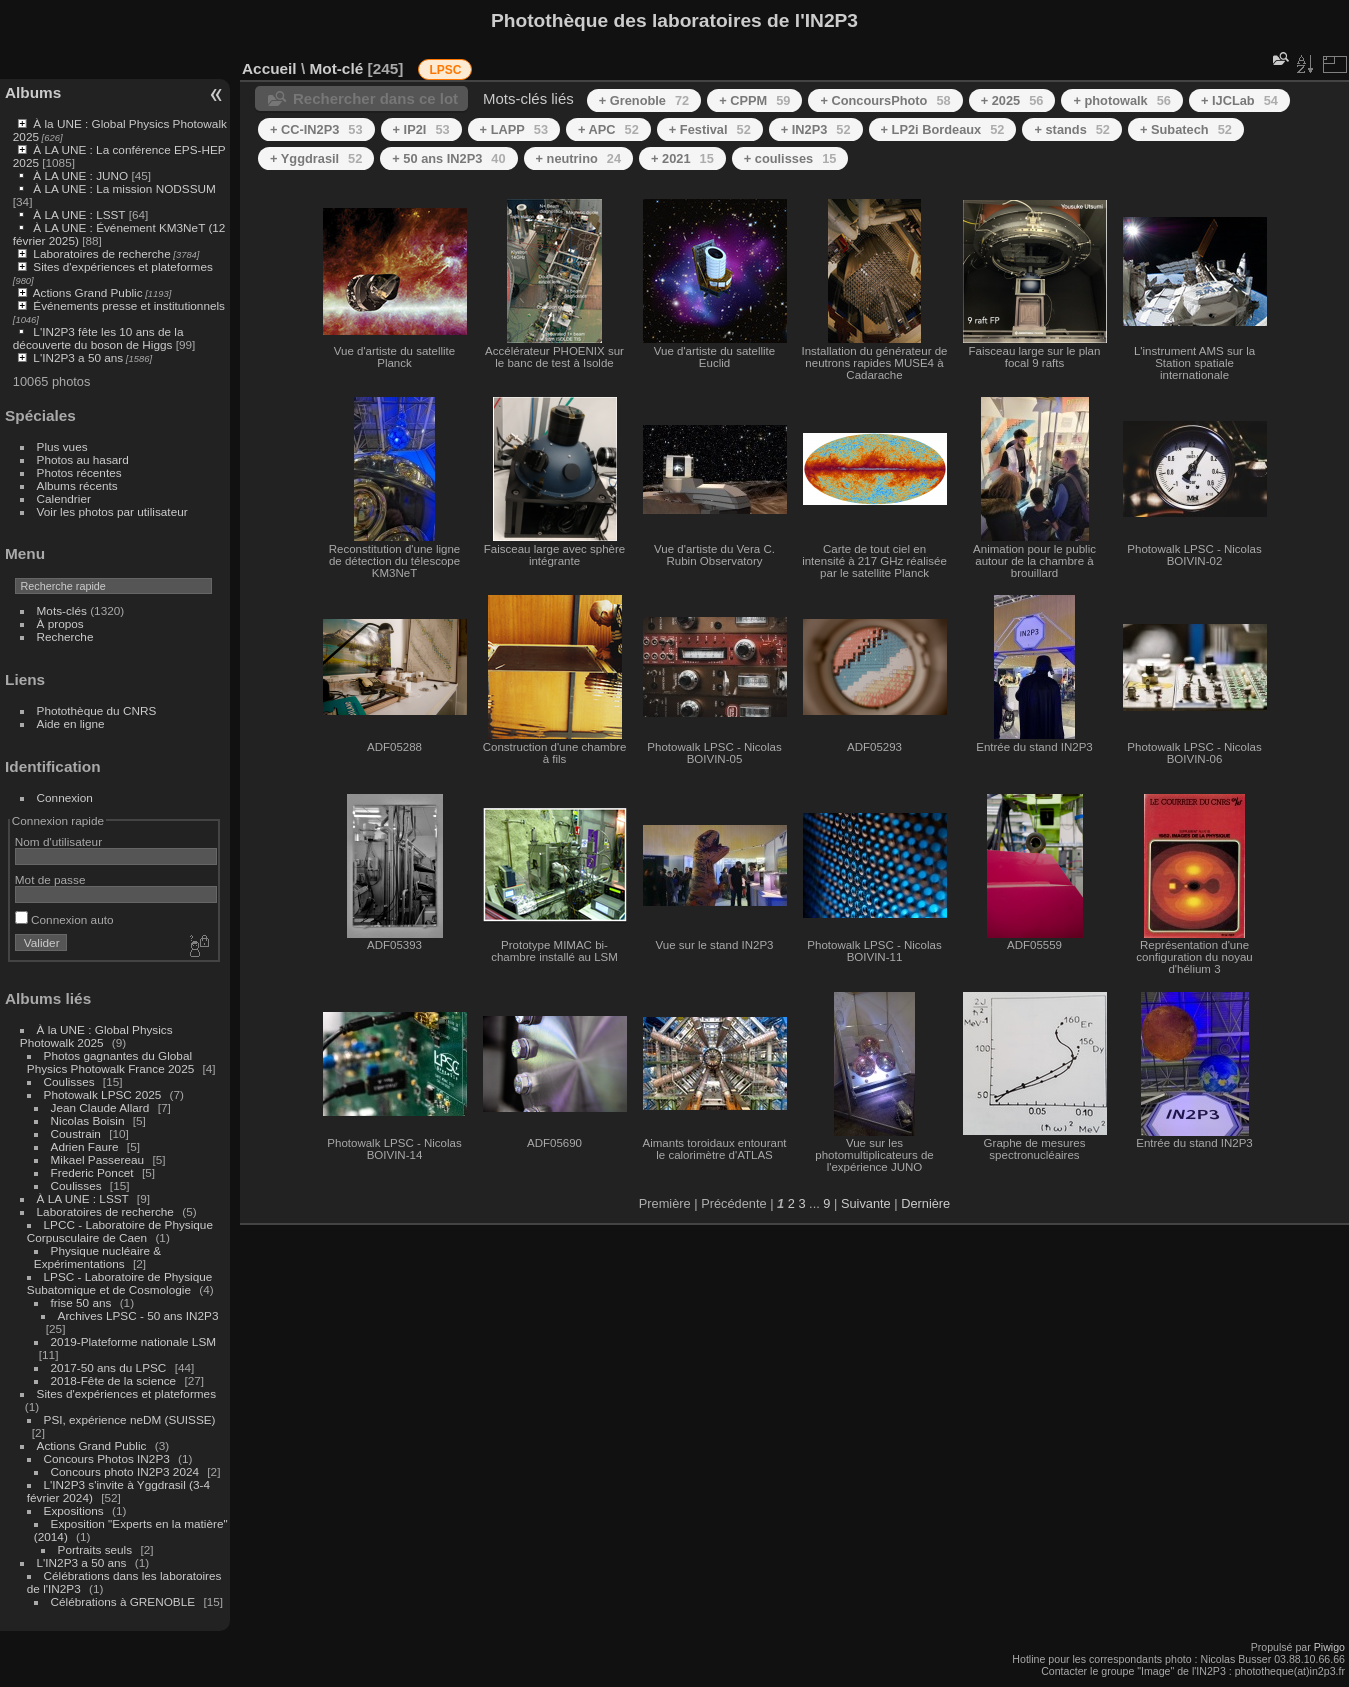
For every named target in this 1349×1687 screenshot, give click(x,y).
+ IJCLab (1239, 100)
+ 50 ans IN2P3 (448, 158)
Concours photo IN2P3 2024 (125, 1471)
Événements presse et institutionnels (129, 305)
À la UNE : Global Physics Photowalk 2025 (96, 1036)
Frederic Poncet (92, 1172)
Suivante (866, 1203)
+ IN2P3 (816, 129)
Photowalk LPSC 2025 (103, 1094)
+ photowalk (1122, 100)
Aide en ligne (71, 723)
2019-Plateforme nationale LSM (133, 1341)
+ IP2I (421, 129)
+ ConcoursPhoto (885, 100)
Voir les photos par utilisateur (112, 511)
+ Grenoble (644, 100)
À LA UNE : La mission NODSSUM (124, 188)
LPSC (445, 70)
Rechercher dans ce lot (375, 98)
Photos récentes (79, 472)
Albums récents (77, 485)
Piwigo (1329, 1647)
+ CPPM (754, 100)
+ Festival (710, 129)
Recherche (65, 636)
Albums (33, 92)
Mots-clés (62, 610)
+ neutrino (578, 158)
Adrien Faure (85, 1146)
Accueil (269, 68)
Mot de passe (50, 879)
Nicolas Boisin (88, 1120)
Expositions (74, 1510)
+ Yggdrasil (316, 158)
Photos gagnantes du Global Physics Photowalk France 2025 (110, 1062)
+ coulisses (790, 158)
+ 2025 (1012, 100)
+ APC (608, 129)
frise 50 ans (81, 1302)
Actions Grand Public (88, 292)
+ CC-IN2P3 (316, 129)
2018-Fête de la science (115, 1380)
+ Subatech (1186, 129)
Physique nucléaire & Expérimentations (97, 1257)
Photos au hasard (83, 459)
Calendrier (64, 498)
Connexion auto (64, 919)
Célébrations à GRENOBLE (123, 1601)
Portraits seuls (95, 1549)
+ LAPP (514, 129)
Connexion (65, 797)
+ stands (1072, 129)
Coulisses (69, 1081)
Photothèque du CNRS (97, 710)
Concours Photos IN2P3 (107, 1458)
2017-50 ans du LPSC (109, 1367)
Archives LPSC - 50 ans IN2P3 (138, 1315)
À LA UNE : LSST (79, 214)
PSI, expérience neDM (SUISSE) (130, 1419)
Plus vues (62, 446)
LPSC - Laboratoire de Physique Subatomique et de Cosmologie (120, 1283)
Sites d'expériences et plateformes (122, 266)
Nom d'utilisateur (58, 841)
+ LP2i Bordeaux (943, 129)
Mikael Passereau (98, 1159)
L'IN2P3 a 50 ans (78, 357)
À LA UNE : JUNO (82, 175)
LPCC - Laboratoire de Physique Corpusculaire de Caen (120, 1231)
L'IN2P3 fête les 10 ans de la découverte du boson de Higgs (98, 338)
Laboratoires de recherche (101, 253)
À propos (60, 623)
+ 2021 (682, 158)
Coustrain (76, 1133)
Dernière (925, 1203)
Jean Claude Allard (100, 1107)
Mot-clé (336, 68)
